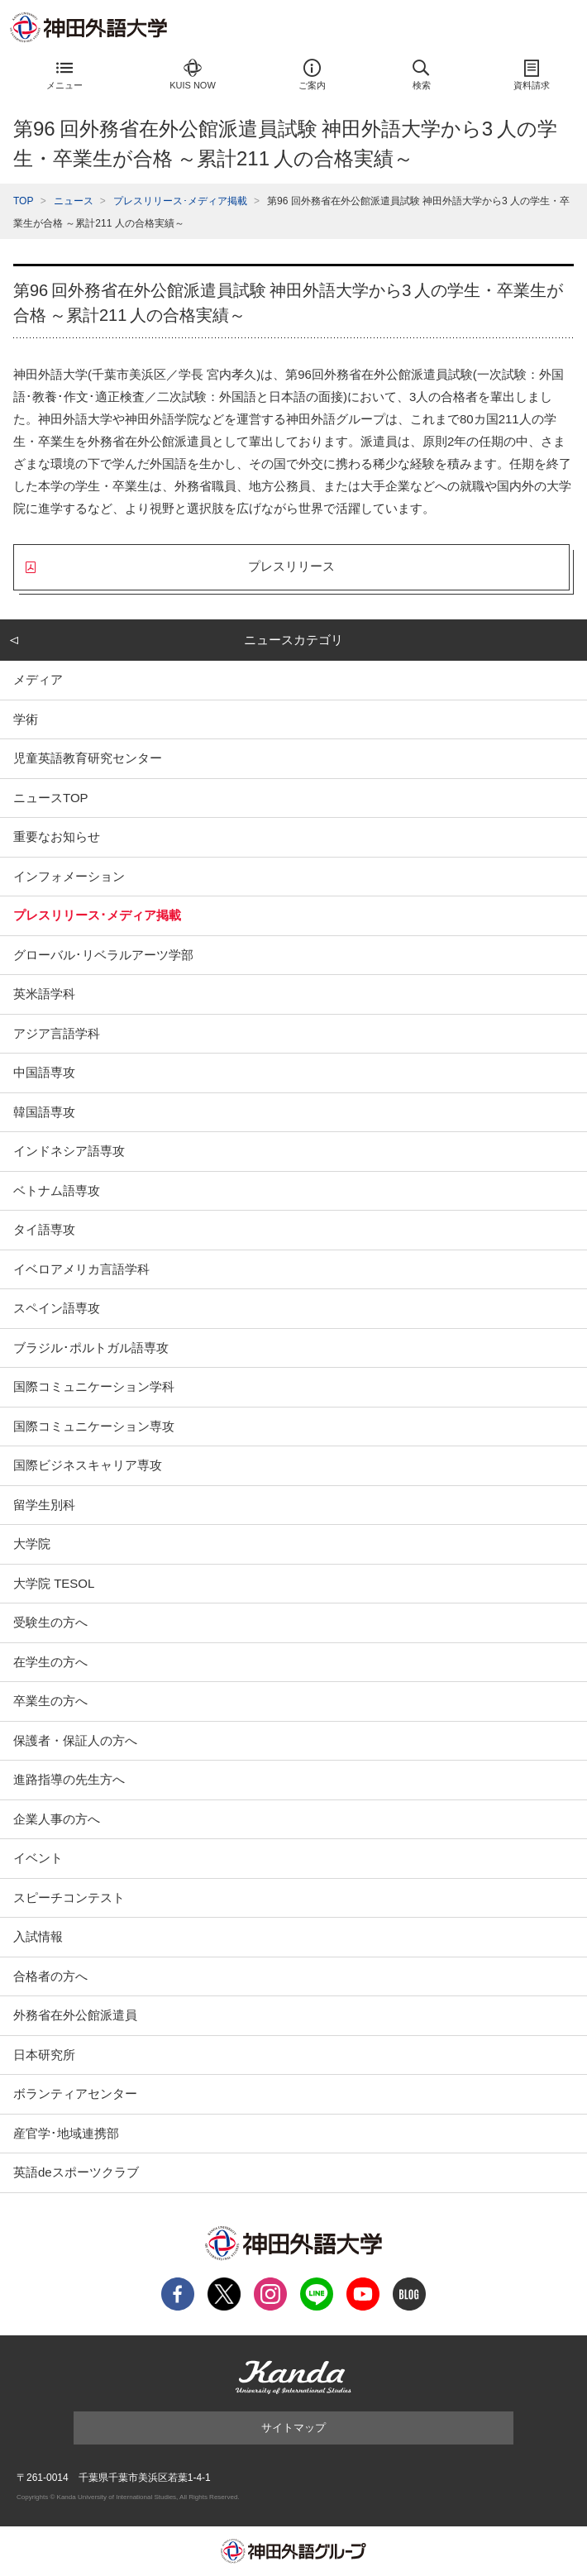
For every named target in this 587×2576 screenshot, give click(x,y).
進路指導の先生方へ (69, 1779)
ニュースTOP (50, 798)
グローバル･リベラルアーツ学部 (103, 955)
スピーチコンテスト (69, 1897)
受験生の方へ (50, 1622)
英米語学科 (44, 994)
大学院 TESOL (53, 1583)
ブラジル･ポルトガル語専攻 (91, 1348)
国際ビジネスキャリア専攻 (87, 1465)
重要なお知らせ (56, 836)
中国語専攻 (44, 1072)
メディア (38, 679)
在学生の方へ (50, 1662)
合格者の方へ (50, 1976)
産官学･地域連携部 (66, 2133)
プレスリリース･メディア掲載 (180, 201)
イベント (38, 1858)
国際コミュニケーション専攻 (93, 1426)
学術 (25, 719)
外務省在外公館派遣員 (75, 2015)
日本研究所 (44, 2055)
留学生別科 (44, 1505)
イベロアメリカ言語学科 (81, 1269)
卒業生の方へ (50, 1701)
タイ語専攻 (44, 1229)
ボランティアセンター (75, 2093)
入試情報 (38, 1936)
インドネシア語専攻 (69, 1151)
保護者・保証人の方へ (75, 1740)
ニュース (73, 201)
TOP (23, 201)
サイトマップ (293, 2427)
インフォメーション (69, 876)
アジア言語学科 (56, 1033)
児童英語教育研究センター (87, 758)
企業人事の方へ (56, 1819)
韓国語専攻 (44, 1112)
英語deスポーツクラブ (76, 2172)
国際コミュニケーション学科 (93, 1386)
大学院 (31, 1544)
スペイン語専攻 (56, 1308)
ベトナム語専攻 (56, 1190)
